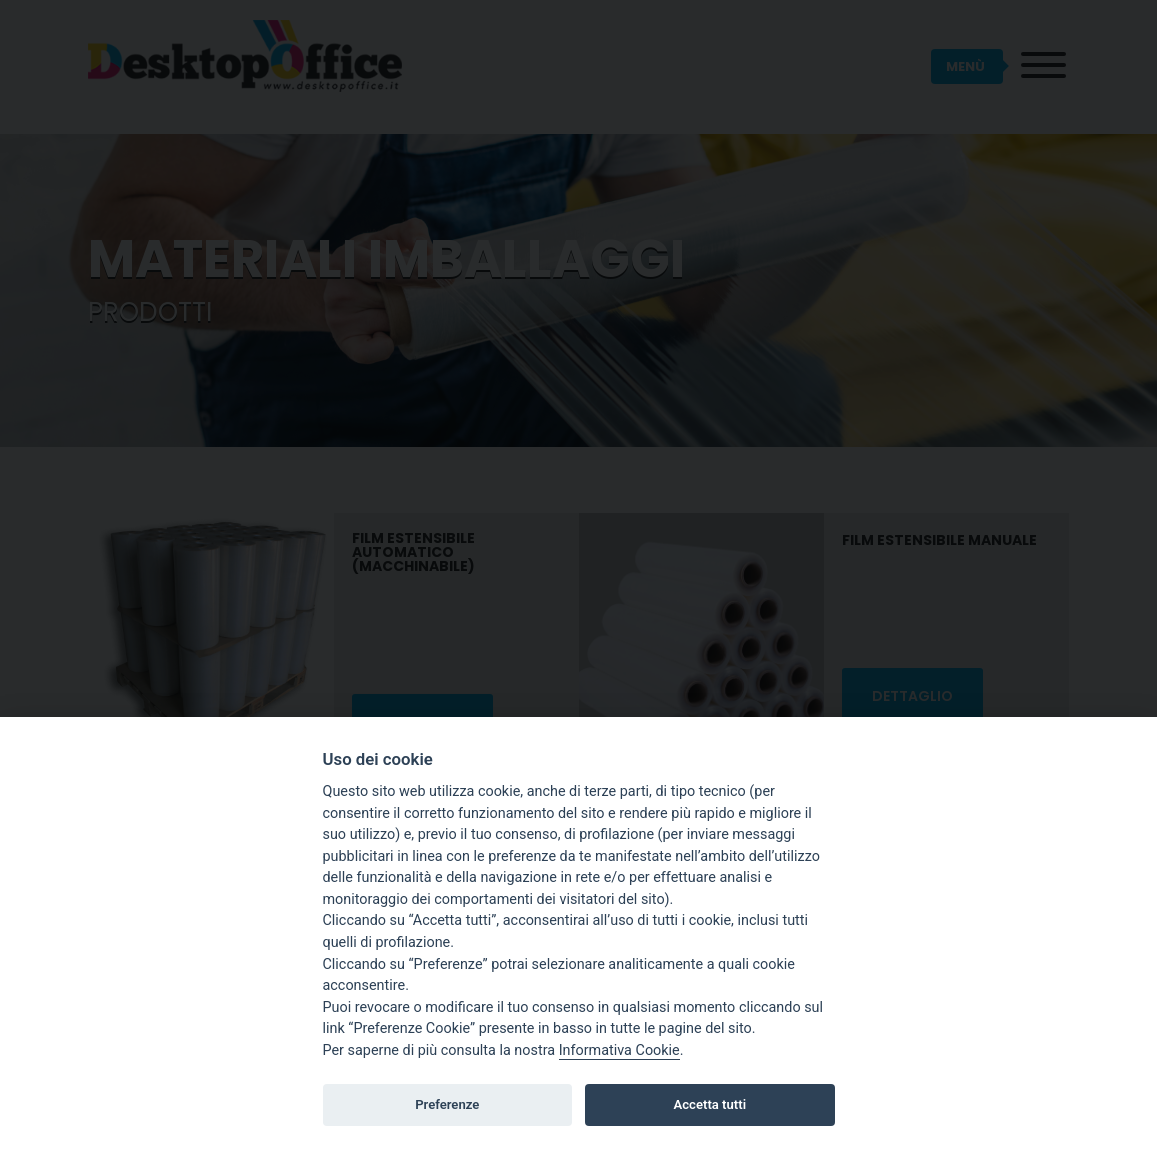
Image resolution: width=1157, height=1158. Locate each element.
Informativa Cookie (619, 1050)
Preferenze (447, 1104)
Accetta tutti (710, 1104)
